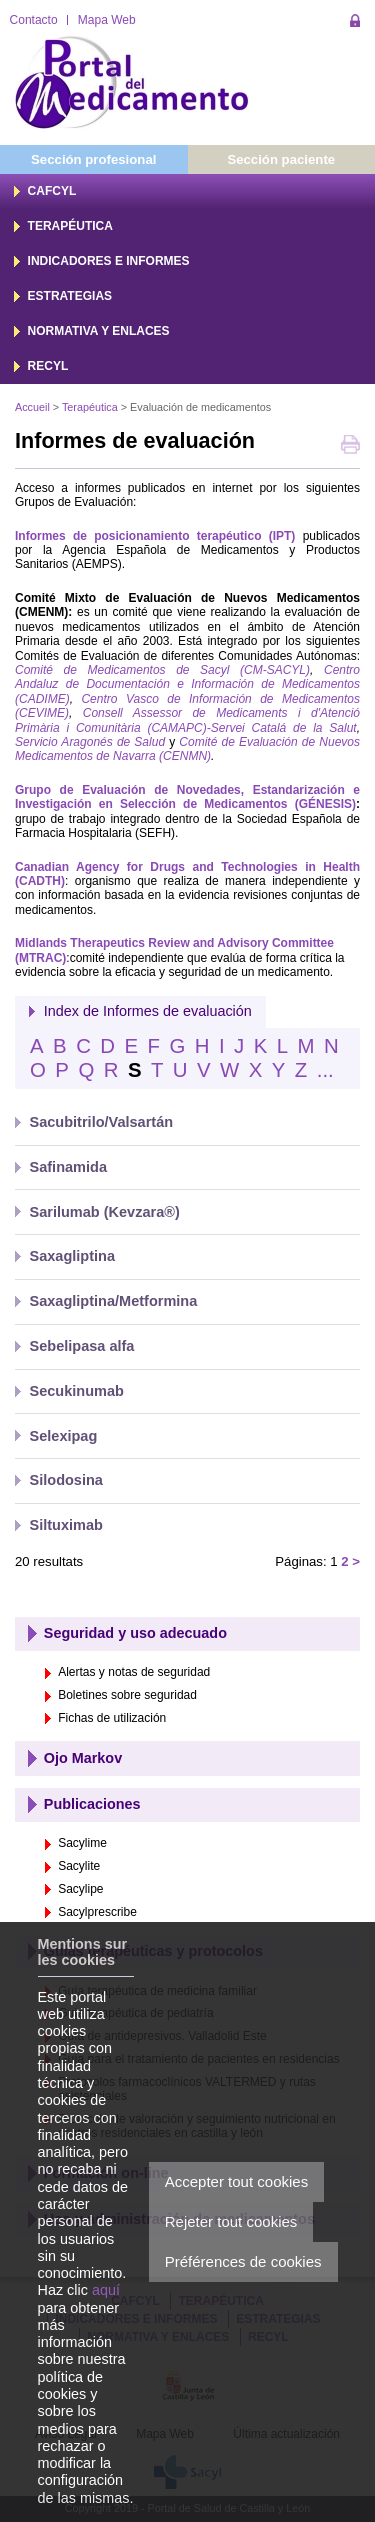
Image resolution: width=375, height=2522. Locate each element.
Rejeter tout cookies (231, 2221)
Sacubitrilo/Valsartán (102, 1122)
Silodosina (66, 1480)
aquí (106, 2290)
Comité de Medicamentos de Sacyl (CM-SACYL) (162, 670)
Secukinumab (77, 1391)
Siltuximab (66, 1525)
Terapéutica (90, 407)
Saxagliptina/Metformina (114, 1301)
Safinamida (68, 1167)
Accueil (32, 407)
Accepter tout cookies (236, 2181)
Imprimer (350, 446)
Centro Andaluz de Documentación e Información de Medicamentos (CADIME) (187, 684)
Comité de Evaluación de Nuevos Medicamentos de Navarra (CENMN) (187, 749)
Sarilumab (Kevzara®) (105, 1212)
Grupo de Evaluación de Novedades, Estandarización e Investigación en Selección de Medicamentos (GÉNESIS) (187, 797)
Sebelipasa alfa (82, 1346)
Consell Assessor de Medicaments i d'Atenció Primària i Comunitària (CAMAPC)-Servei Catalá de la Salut (187, 720)
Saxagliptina (73, 1256)
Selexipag (64, 1436)
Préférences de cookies (243, 2261)
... (325, 1070)
